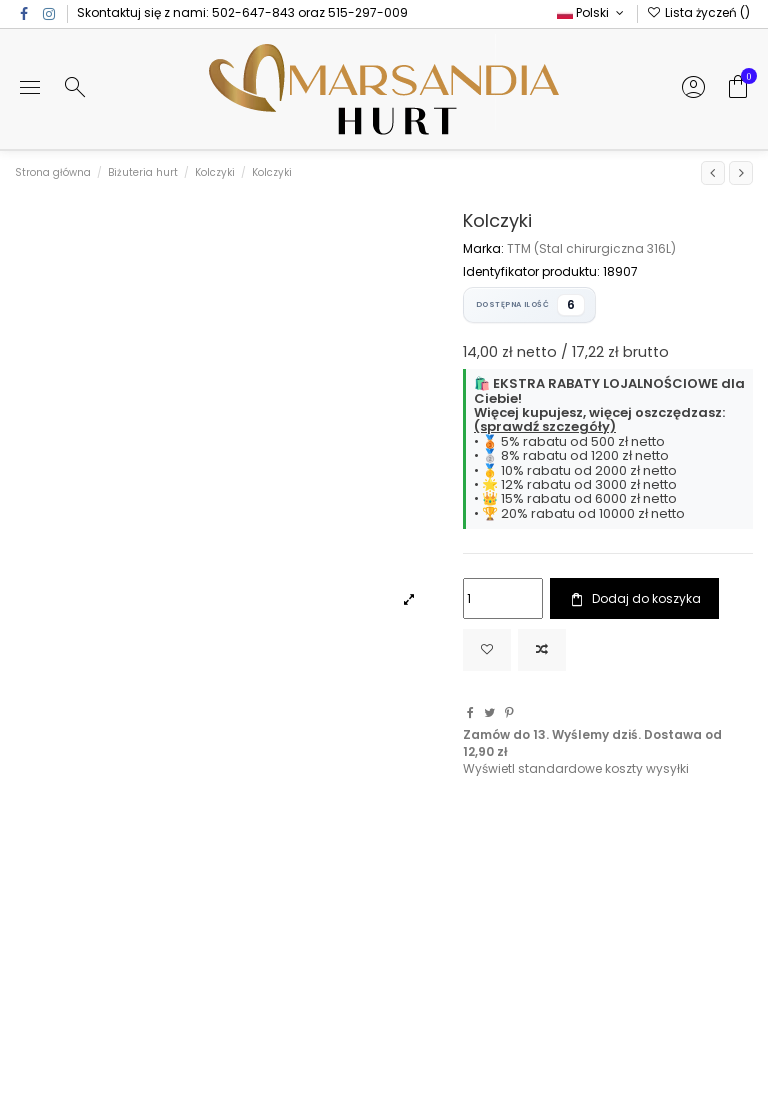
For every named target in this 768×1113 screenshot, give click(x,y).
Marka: (483, 249)
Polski (592, 12)
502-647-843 (253, 12)
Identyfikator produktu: (531, 272)
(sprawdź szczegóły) (545, 426)
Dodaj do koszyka (634, 599)
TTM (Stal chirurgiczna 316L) (591, 248)
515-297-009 (368, 12)
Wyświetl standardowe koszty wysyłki (576, 768)
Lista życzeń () (698, 12)
